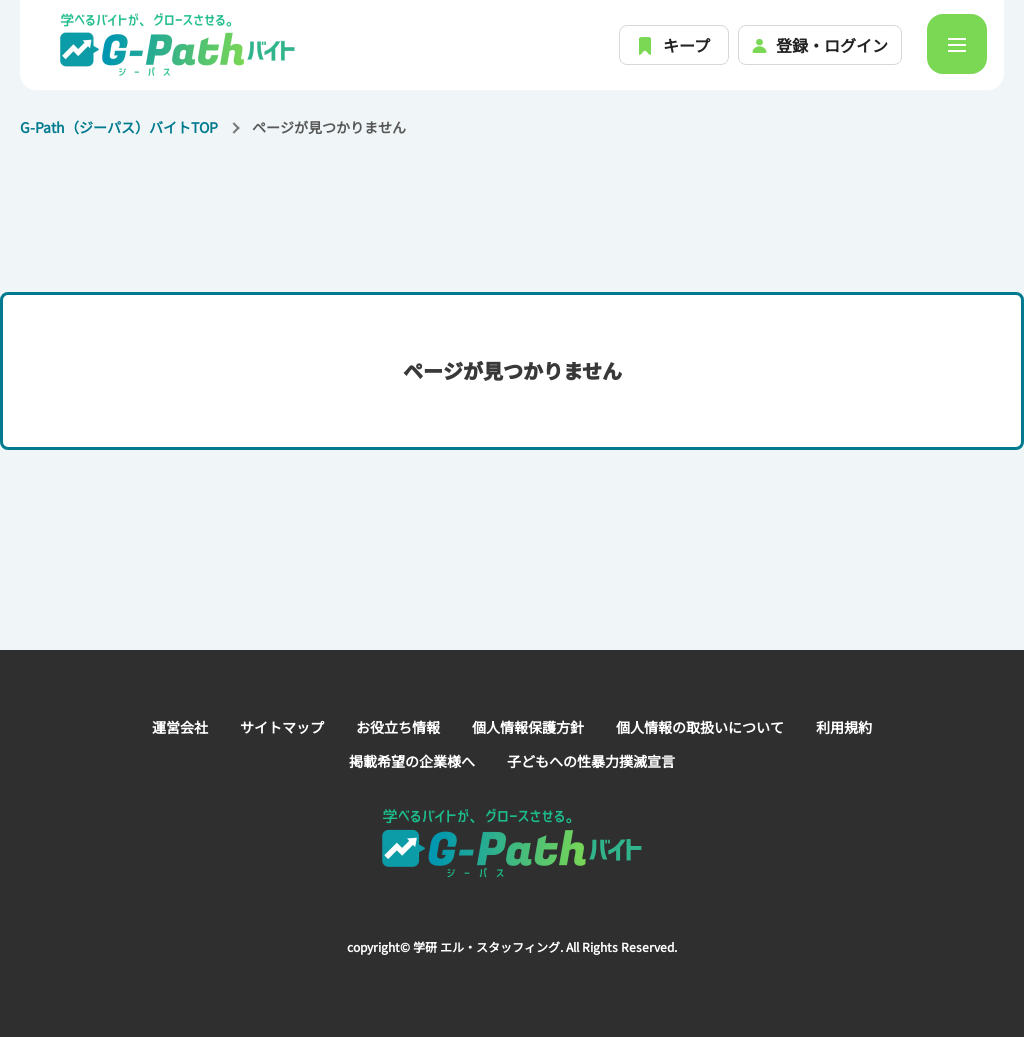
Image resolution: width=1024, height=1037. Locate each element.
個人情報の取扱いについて (700, 727)
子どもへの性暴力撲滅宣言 (591, 761)
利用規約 (844, 727)
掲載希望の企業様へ (412, 761)
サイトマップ (282, 727)
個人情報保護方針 (528, 727)
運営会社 (180, 727)
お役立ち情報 (398, 727)
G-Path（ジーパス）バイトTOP (119, 127)
